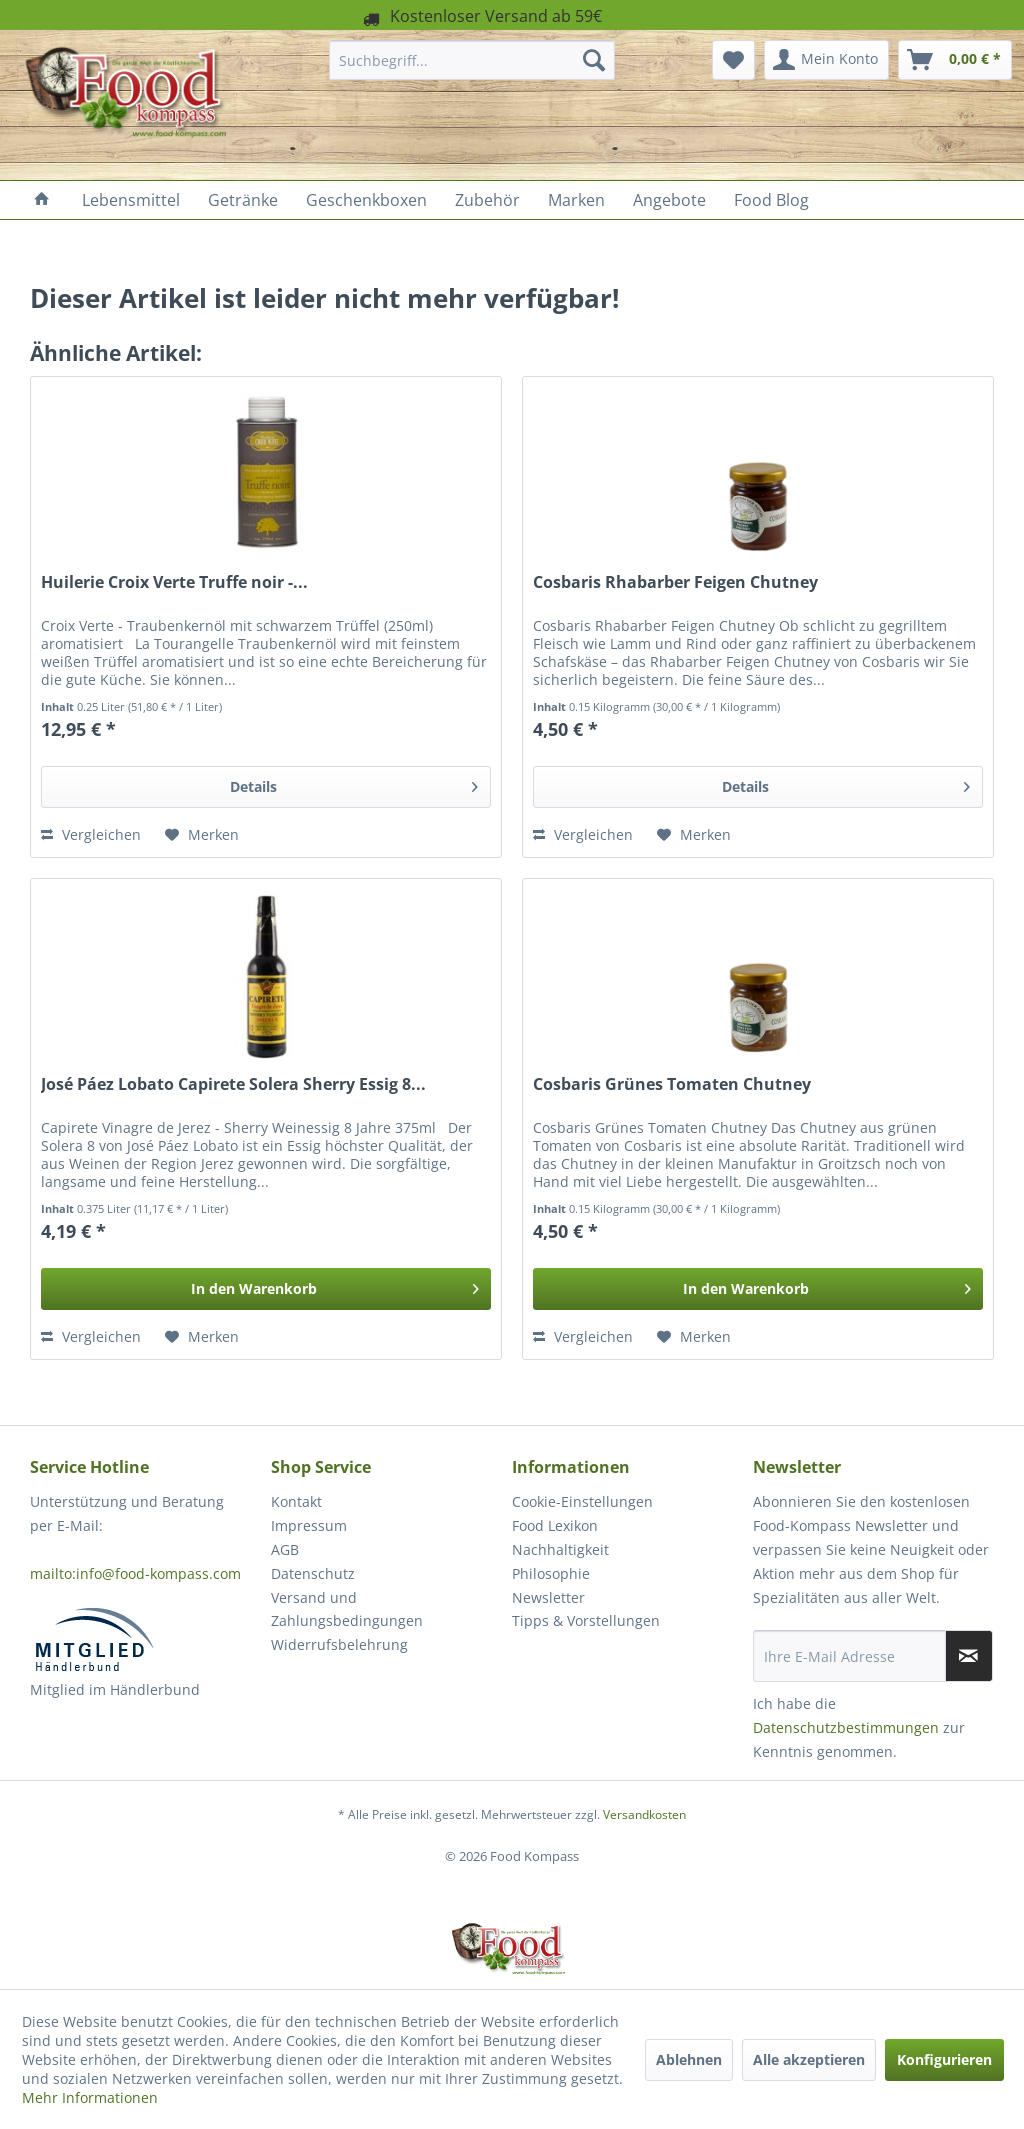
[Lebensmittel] (131, 200)
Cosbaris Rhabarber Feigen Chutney (675, 582)
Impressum (309, 1525)
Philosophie (551, 1573)
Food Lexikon (555, 1525)
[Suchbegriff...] (472, 60)
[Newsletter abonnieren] (969, 1656)
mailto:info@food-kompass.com (135, 1573)
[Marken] (576, 200)
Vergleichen (91, 834)
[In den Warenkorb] (266, 1289)
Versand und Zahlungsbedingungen (347, 1609)
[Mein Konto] (826, 60)
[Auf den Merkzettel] (202, 835)
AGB (285, 1549)
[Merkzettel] (733, 60)
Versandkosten (644, 1814)
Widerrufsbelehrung (339, 1644)
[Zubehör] (487, 200)
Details (354, 783)
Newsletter (548, 1597)
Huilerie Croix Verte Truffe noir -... (174, 582)
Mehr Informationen (90, 2097)
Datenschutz (313, 1573)
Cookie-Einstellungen (582, 1501)
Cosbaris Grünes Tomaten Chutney (672, 1084)
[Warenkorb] (955, 60)
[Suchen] (594, 60)
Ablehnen (689, 2059)
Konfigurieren (944, 2059)
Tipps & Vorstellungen (586, 1620)
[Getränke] (243, 200)
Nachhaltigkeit (560, 1549)
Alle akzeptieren (809, 2059)
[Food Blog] (771, 200)
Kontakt (296, 1501)
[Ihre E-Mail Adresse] (849, 1656)
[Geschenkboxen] (366, 200)
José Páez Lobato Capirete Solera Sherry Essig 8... (233, 1084)
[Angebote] (669, 200)
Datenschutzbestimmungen (846, 1727)
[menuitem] (472, 60)
